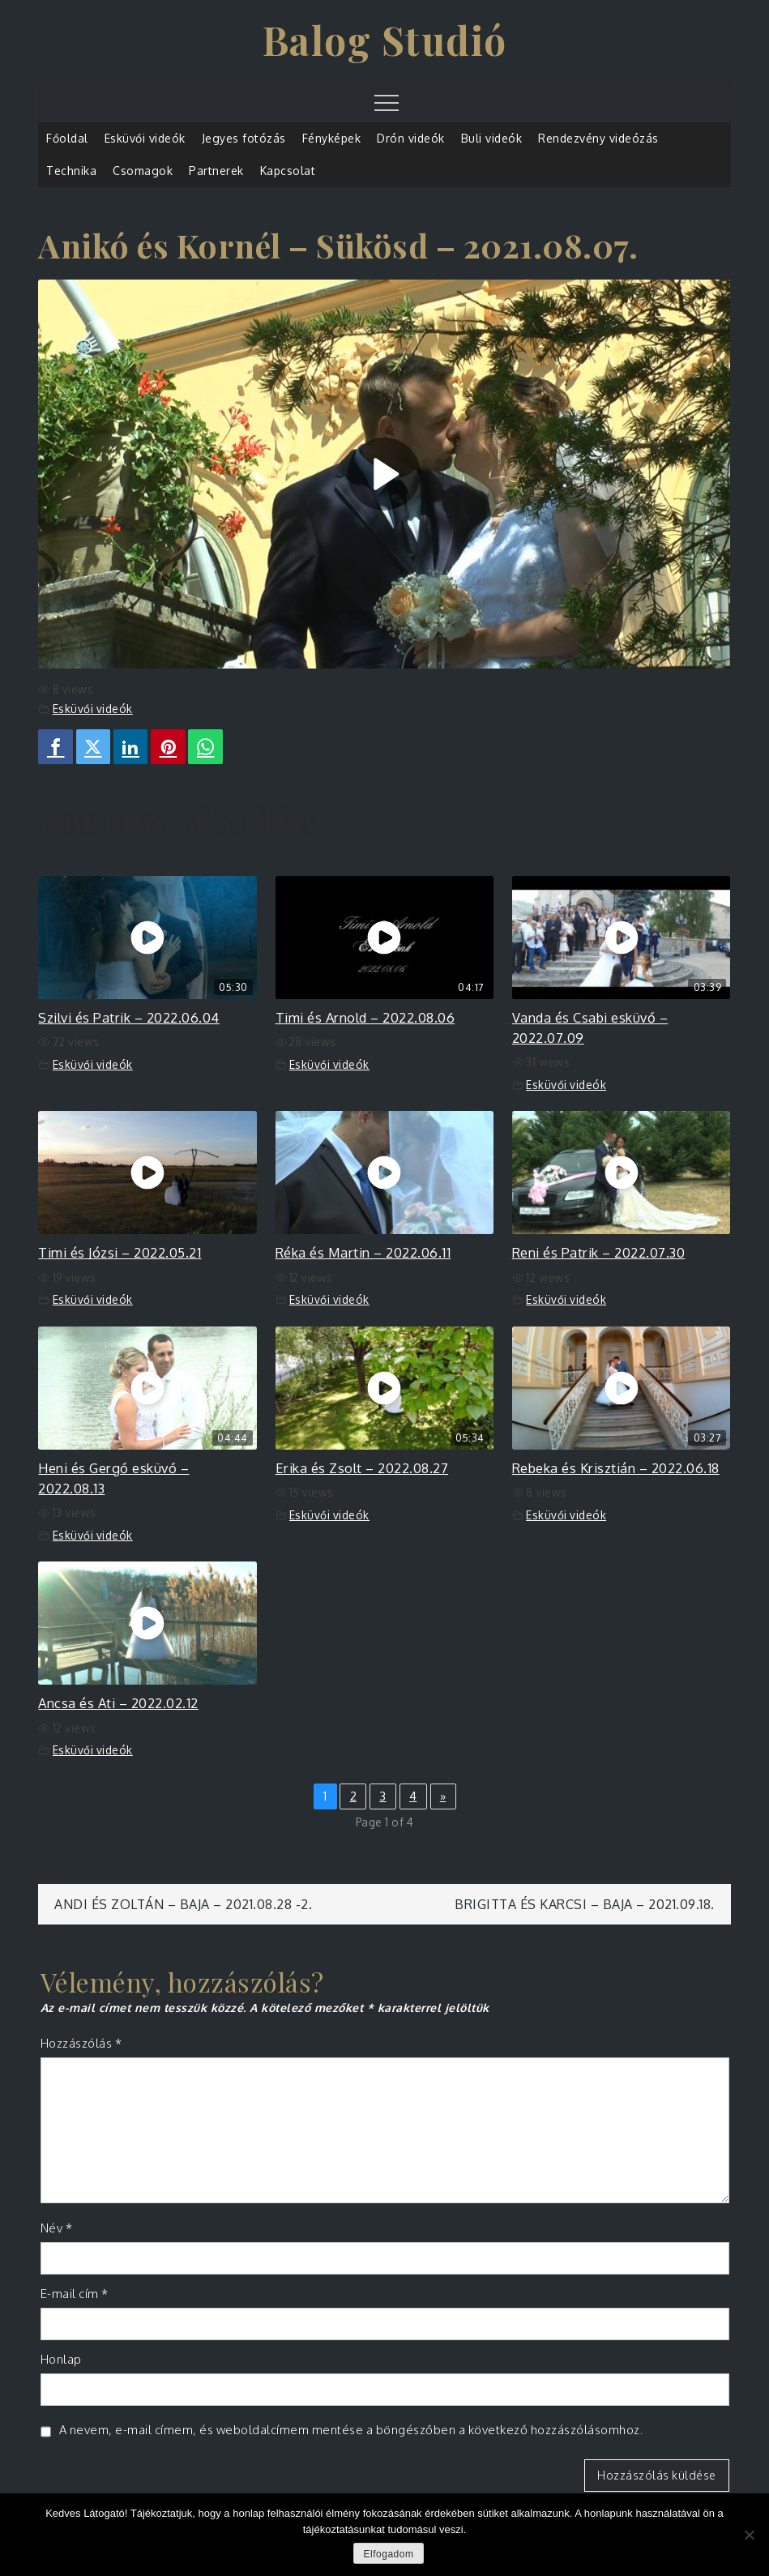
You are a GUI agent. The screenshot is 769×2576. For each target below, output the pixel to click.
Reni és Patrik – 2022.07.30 (599, 1252)
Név (57, 2228)
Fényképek (331, 138)
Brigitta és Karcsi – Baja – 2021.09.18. (585, 1904)
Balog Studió (385, 40)
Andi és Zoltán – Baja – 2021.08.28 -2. (183, 1904)
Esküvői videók (145, 138)
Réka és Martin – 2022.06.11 (363, 1252)
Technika (71, 170)
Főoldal (67, 138)
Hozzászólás (81, 2043)
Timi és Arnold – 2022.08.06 (365, 1017)
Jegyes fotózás (244, 138)
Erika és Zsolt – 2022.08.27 (362, 1467)
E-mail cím (75, 2293)
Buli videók (492, 138)
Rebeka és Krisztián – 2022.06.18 (616, 1467)
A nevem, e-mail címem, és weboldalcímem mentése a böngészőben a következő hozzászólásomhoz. (351, 2429)
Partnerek (216, 170)
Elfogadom (389, 2554)
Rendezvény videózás (598, 138)
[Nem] (749, 2535)
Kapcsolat (288, 170)
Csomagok (143, 170)
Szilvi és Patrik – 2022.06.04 (129, 1017)
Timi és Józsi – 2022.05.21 (119, 1252)
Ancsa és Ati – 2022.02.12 (118, 1702)
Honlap (61, 2359)
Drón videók (411, 138)
